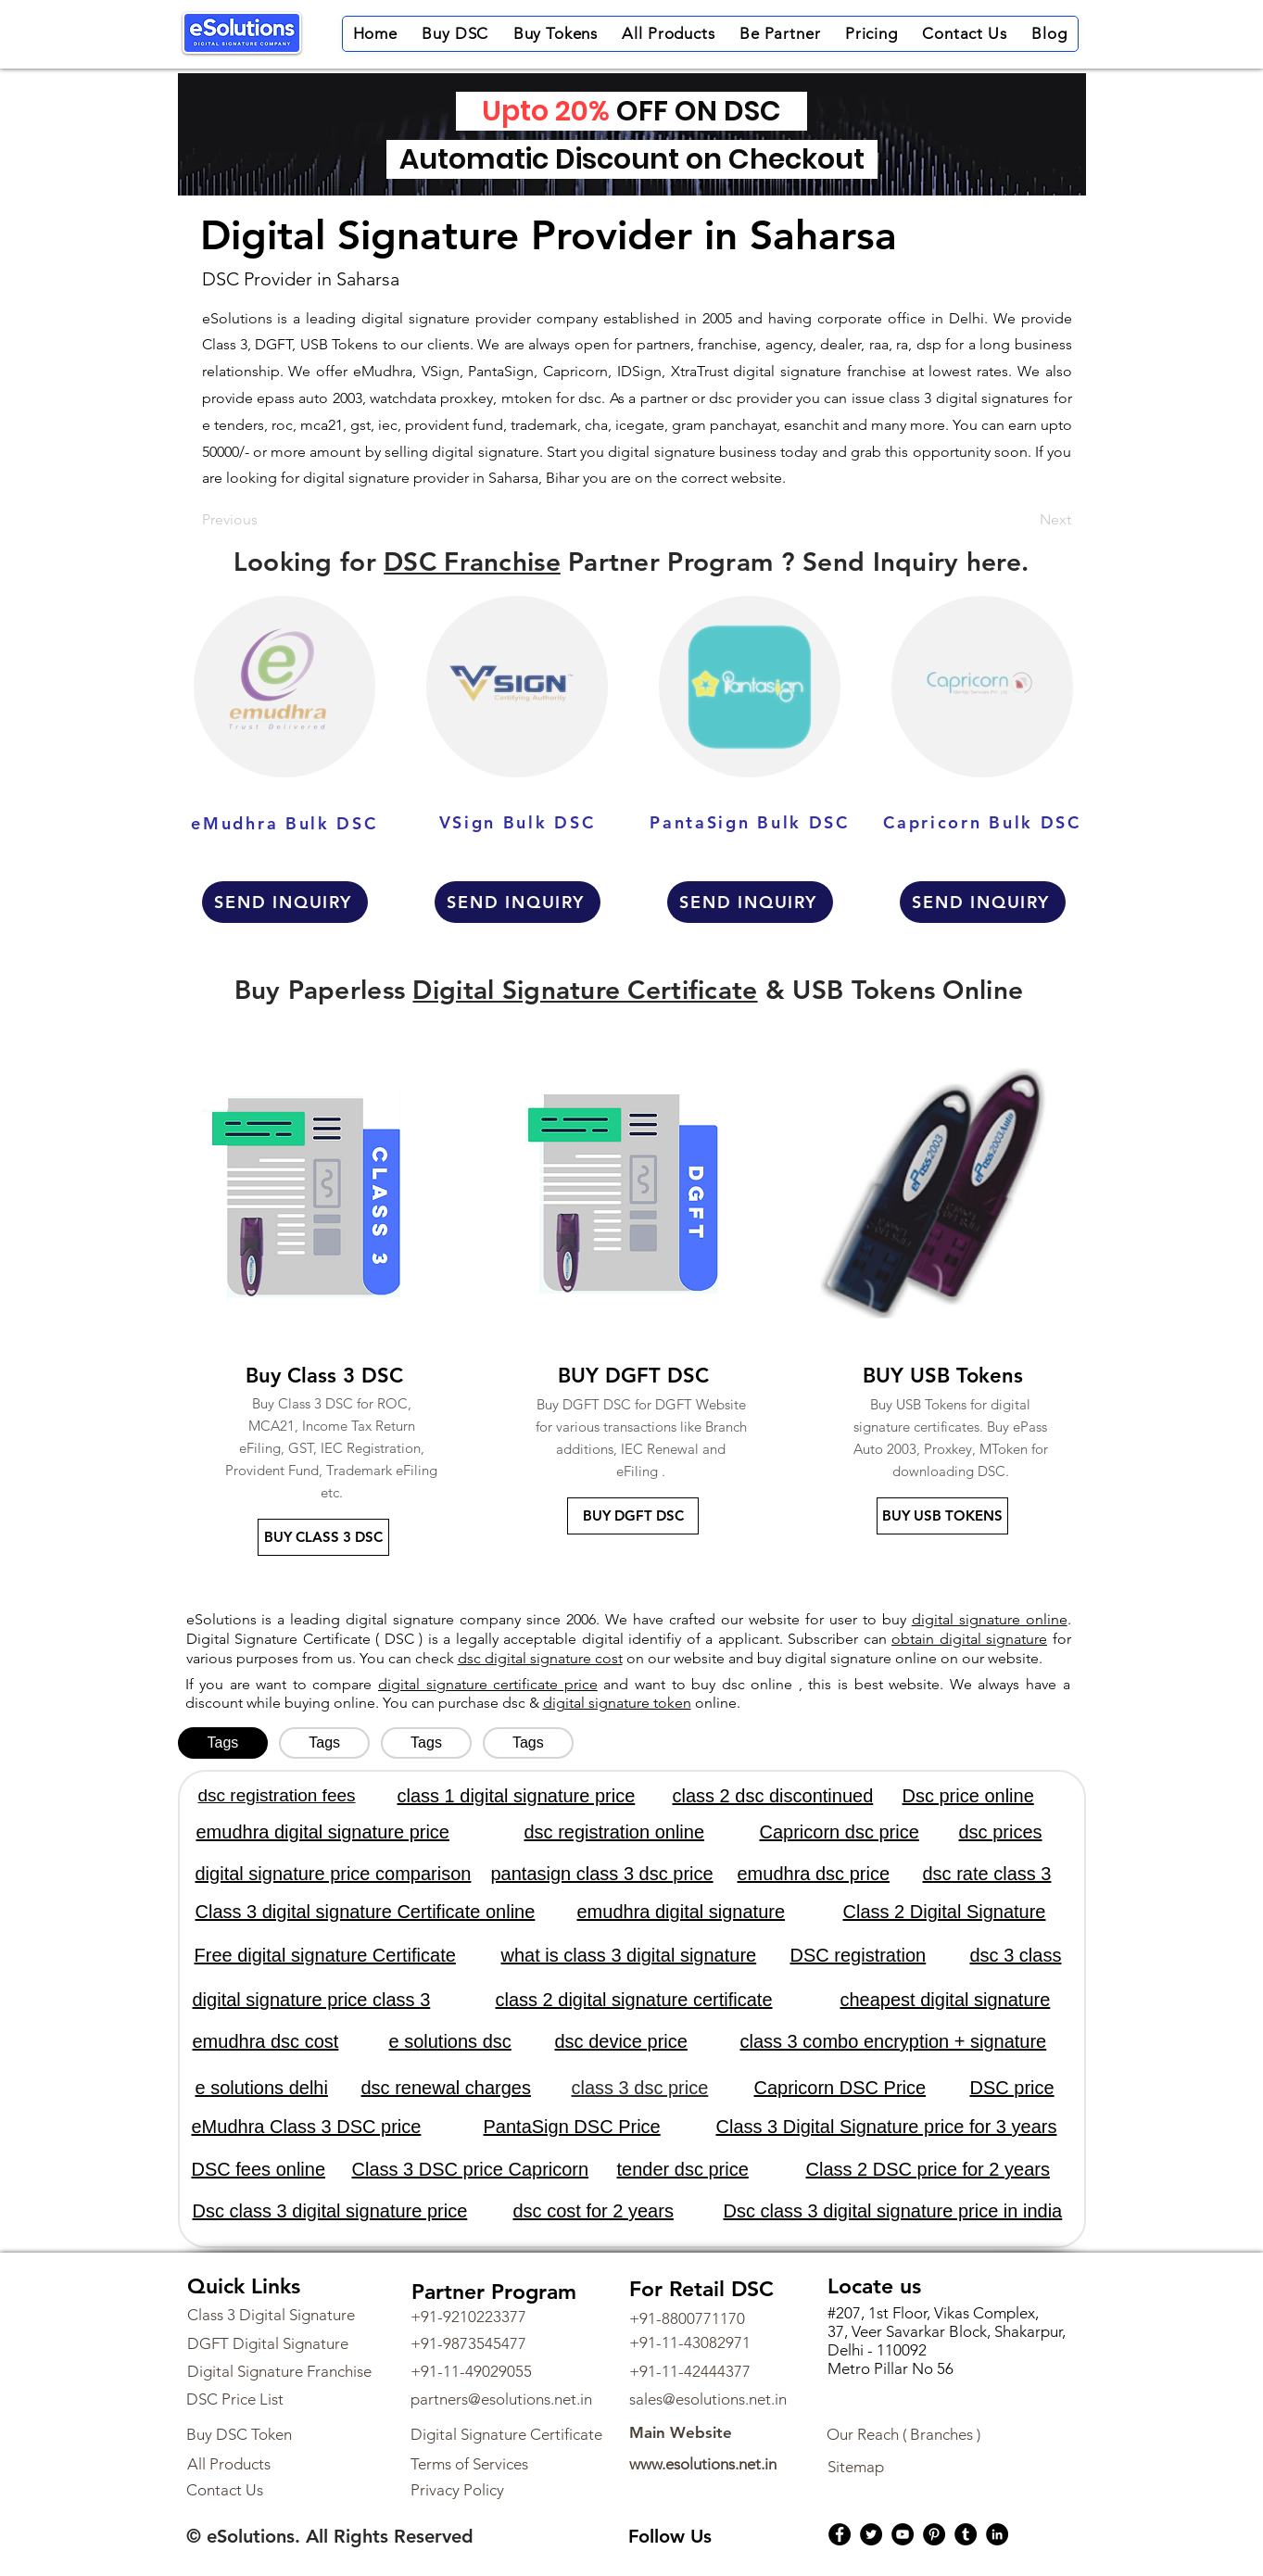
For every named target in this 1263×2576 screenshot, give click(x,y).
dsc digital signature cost (540, 1658)
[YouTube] (902, 2534)
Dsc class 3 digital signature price (330, 2211)
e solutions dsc (450, 2041)
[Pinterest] (934, 2534)
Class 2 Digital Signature (944, 1911)
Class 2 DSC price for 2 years (928, 2169)
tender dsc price (683, 2169)
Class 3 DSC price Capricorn (470, 2169)
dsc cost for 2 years (593, 2211)
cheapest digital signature (945, 1999)
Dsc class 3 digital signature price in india (893, 2211)
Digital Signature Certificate (584, 989)
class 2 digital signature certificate (634, 1999)
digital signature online (989, 1619)
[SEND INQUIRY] (285, 902)
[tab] (223, 1743)
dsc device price (621, 2041)
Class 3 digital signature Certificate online (366, 1911)
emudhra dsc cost (266, 2041)
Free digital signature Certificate (325, 1955)
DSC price (1012, 2087)
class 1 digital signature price (517, 1796)
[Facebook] (839, 2534)
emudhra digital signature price (323, 1832)
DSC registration (858, 1955)
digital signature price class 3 (312, 1999)
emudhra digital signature (681, 1911)
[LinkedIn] (997, 2534)
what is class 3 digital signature (629, 1955)
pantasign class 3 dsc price (602, 1873)
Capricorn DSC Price (840, 2087)
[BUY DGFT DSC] (633, 1515)
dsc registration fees (277, 1795)
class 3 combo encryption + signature (893, 2041)
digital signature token (617, 1702)
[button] (455, 34)
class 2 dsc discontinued (773, 1796)
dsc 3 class (1016, 1955)
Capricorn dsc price (839, 1832)
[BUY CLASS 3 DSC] (323, 1537)
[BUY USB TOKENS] (942, 1515)
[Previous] (263, 519)
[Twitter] (871, 2534)
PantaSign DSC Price (572, 2126)
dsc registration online (614, 1832)
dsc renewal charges (446, 2087)
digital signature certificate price (488, 1684)
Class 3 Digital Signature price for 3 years (886, 2126)
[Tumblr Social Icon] (965, 2534)
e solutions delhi (262, 2087)
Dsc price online (968, 1796)
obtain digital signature (969, 1639)
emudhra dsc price (814, 1873)
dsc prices (1000, 1832)
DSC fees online (259, 2169)
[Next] (1025, 519)
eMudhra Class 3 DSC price (307, 2126)
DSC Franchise (472, 561)
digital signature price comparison (334, 1873)
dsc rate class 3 (987, 1873)
